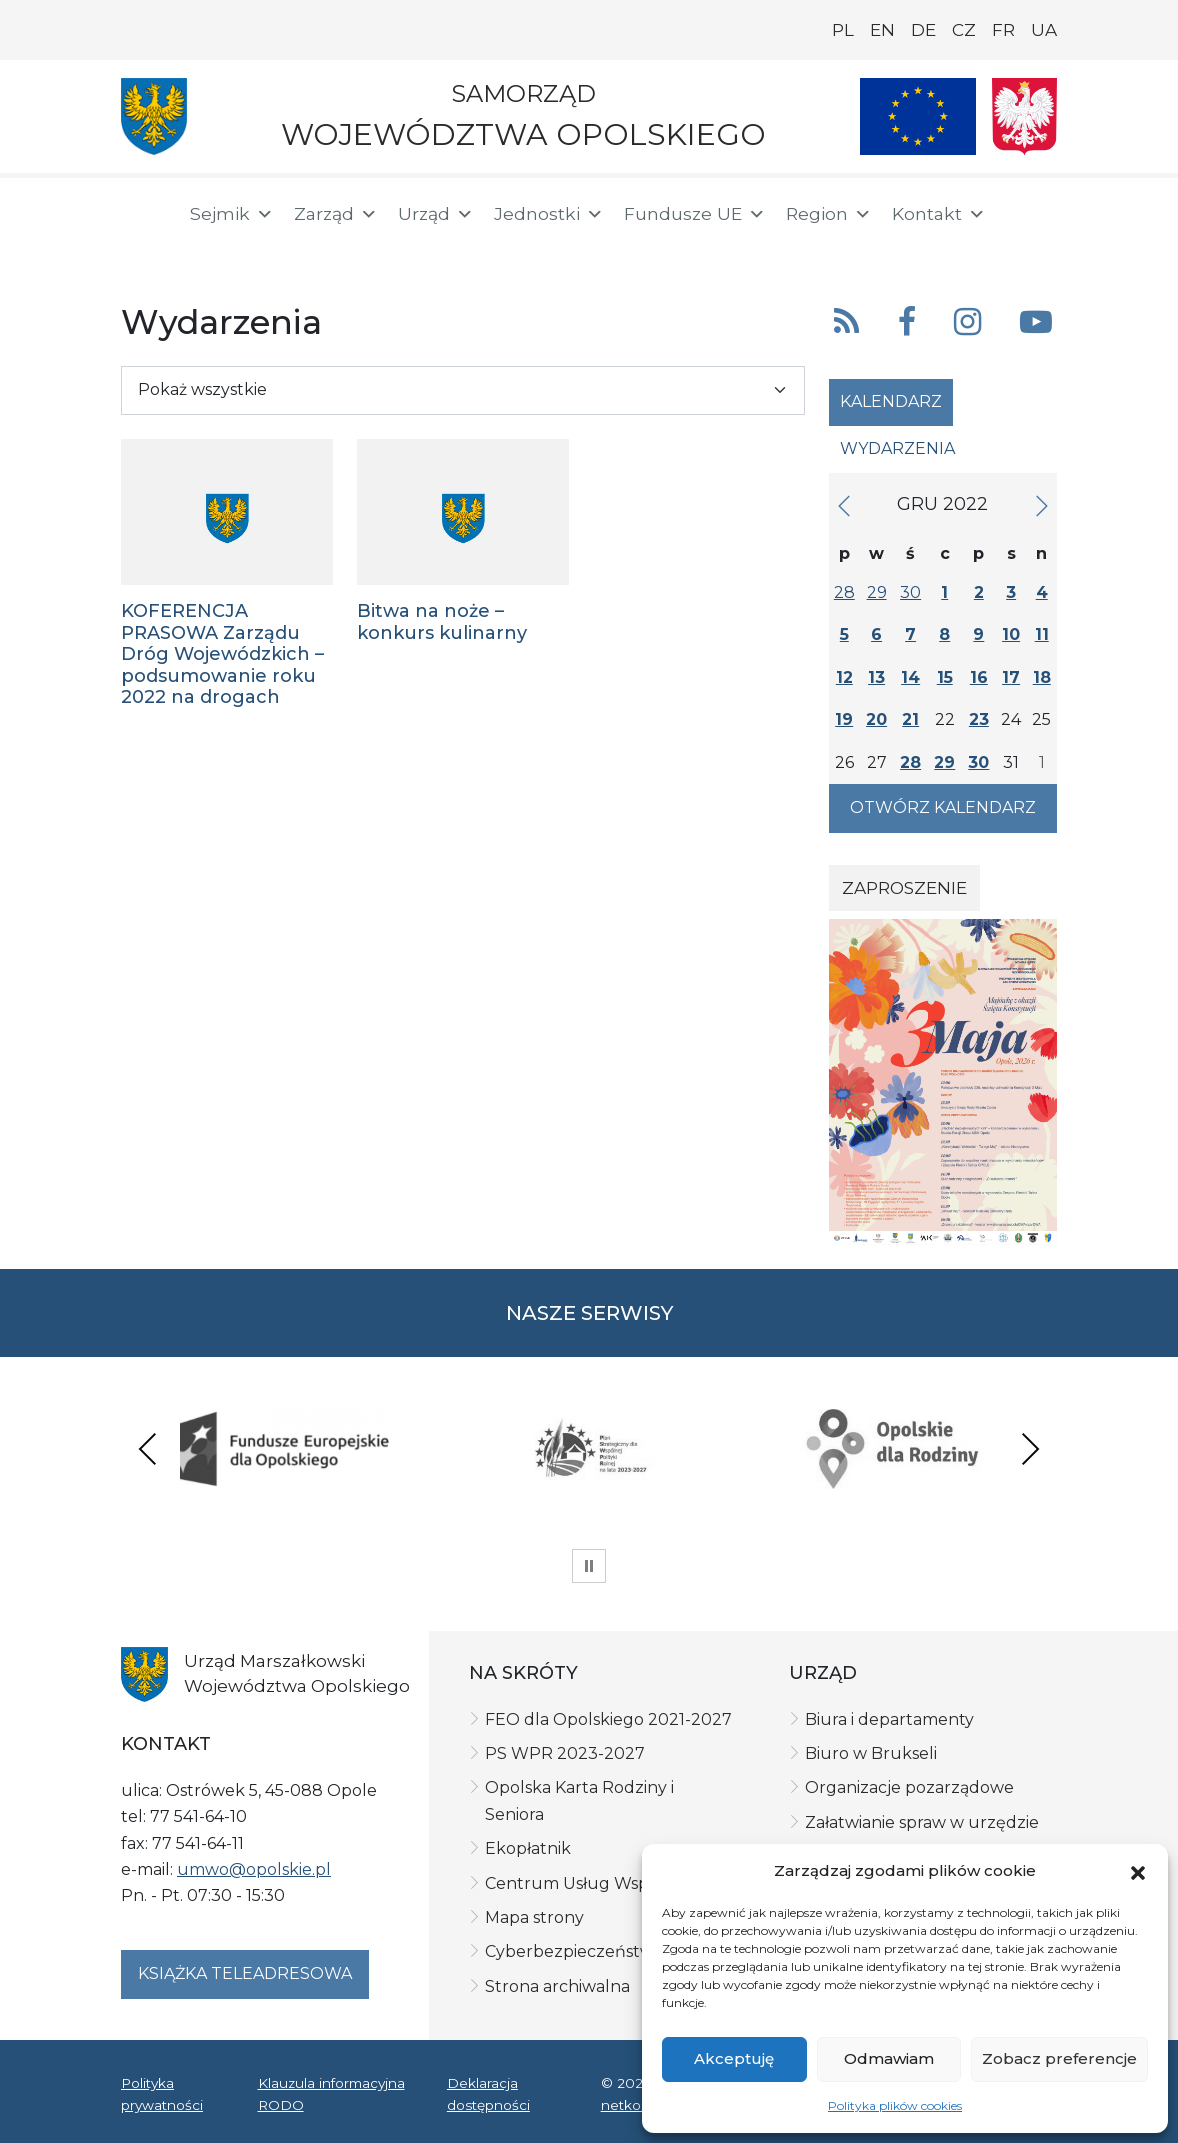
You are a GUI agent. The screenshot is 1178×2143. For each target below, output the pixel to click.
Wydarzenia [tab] (897, 448)
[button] (1138, 1871)
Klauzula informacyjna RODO (331, 2094)
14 (910, 677)
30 (910, 592)
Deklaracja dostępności (488, 2094)
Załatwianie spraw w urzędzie (922, 1822)
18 (1042, 677)
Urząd (436, 214)
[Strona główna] (143, 217)
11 (1042, 634)
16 (979, 677)
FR (1003, 30)
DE (923, 30)
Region (829, 214)
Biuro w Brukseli (871, 1753)
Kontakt (939, 214)
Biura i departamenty (889, 1719)
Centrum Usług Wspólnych (594, 1883)
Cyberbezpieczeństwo (574, 1951)
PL (843, 30)
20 (876, 719)
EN (882, 30)
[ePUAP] (209, 250)
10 (1011, 634)
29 (877, 592)
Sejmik (232, 214)
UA (1044, 30)
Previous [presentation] (148, 1448)
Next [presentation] (1030, 1448)
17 (1011, 677)
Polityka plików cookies (895, 2105)
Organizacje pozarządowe (909, 1787)
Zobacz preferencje (1059, 2058)
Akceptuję (734, 2058)
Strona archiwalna (557, 1986)
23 (979, 719)
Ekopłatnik (528, 1848)
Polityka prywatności (162, 2094)
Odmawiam (889, 2058)
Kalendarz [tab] (891, 401)
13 (876, 677)
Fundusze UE (695, 214)
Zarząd (336, 214)
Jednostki (549, 214)
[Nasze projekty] (918, 116)
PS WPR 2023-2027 (565, 1753)
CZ (964, 30)
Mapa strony (534, 1917)
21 (910, 719)
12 (844, 677)
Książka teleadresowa (245, 1973)
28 (844, 592)
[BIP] (145, 252)
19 (844, 719)
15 (945, 677)
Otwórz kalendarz (943, 807)
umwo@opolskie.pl (254, 1869)
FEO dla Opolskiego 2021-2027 (608, 1719)
